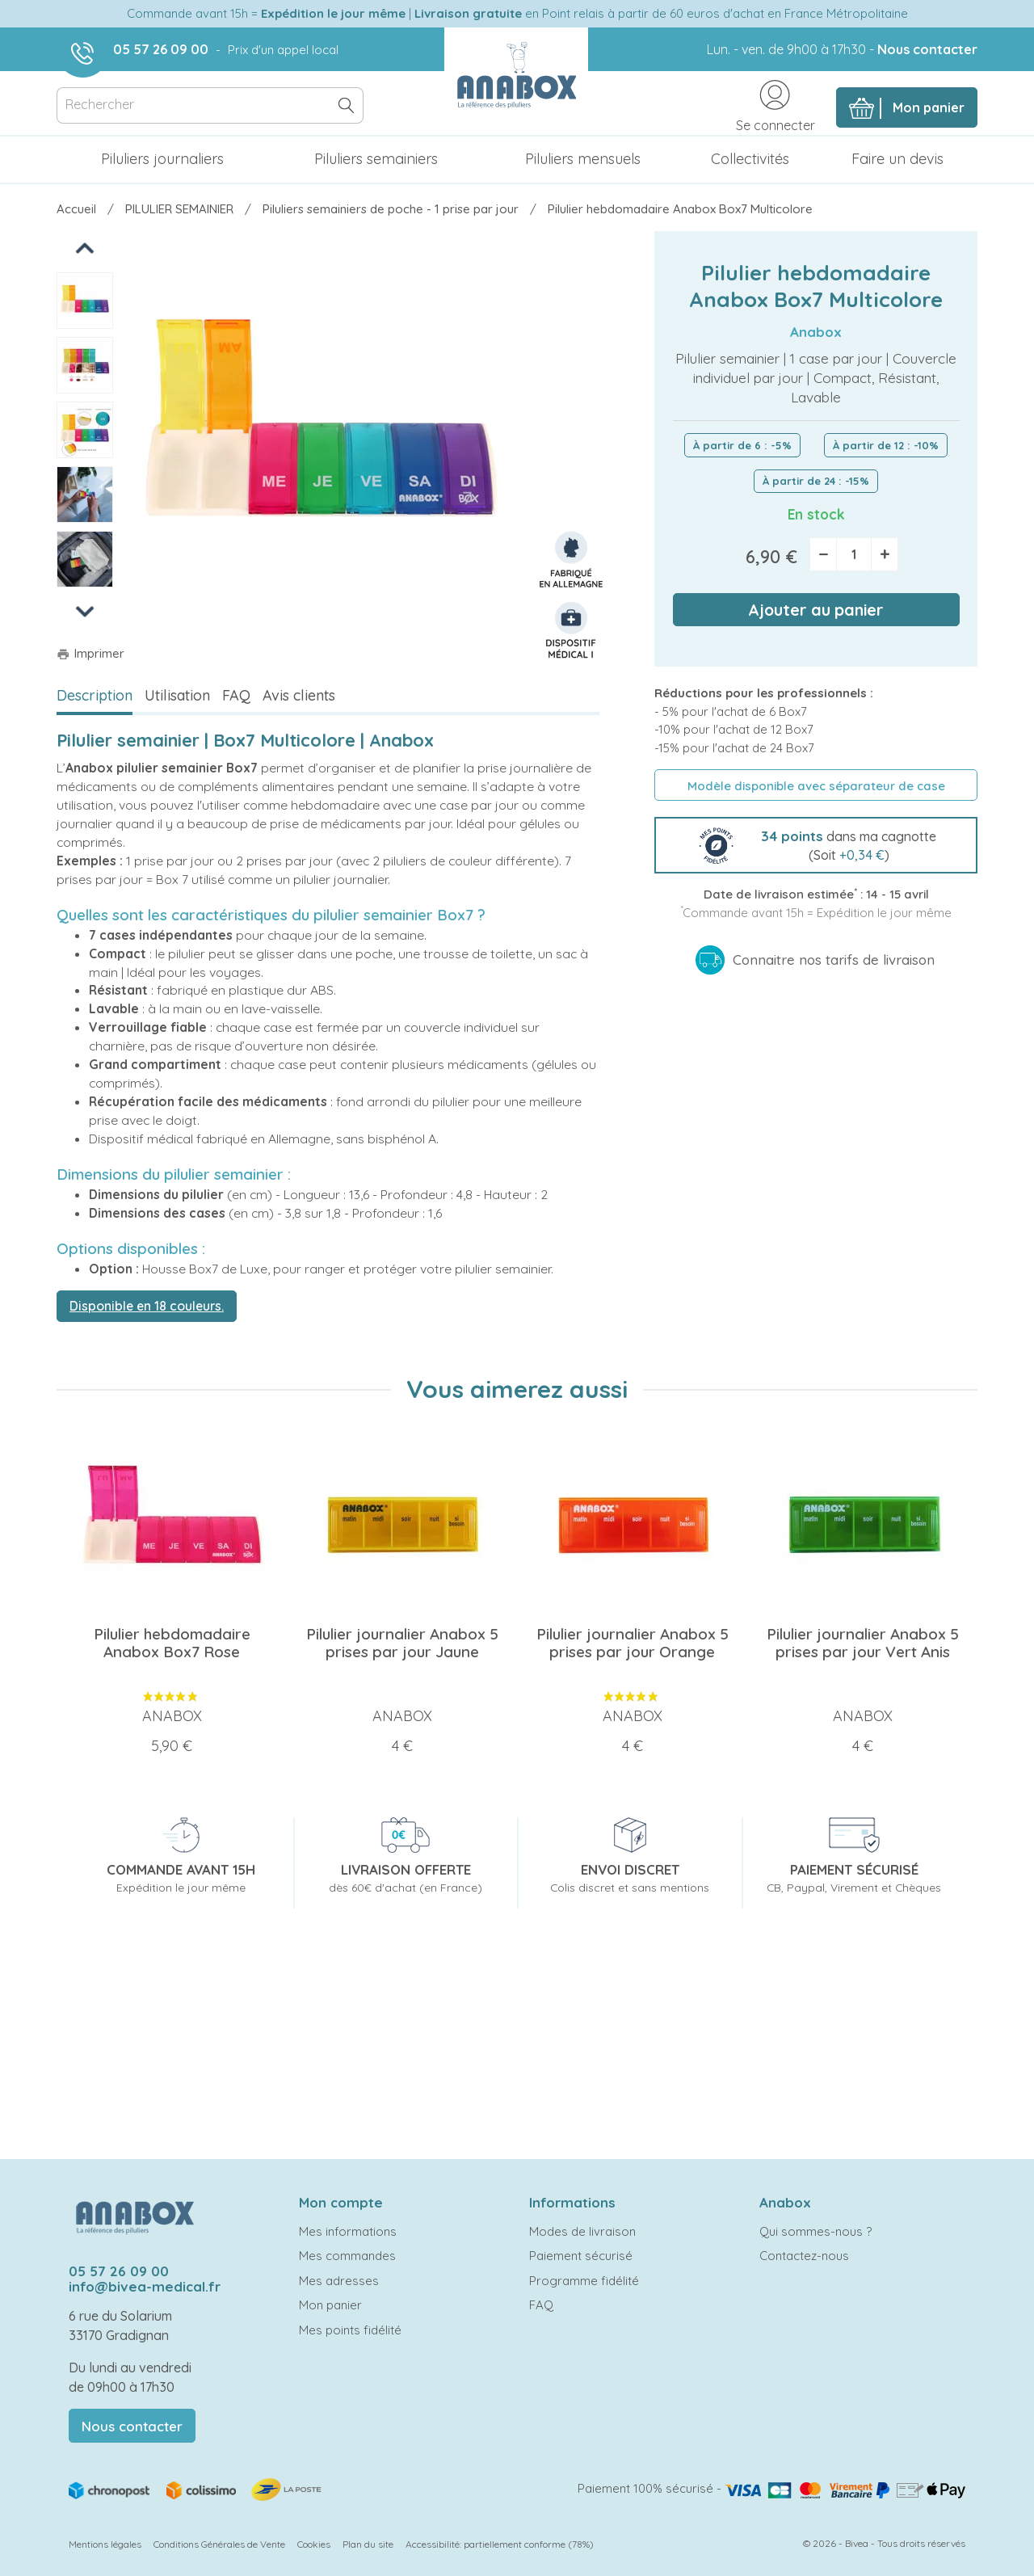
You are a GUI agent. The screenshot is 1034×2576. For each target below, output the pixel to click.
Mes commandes (347, 2255)
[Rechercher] (210, 105)
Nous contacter (927, 49)
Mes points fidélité (350, 2330)
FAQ (236, 695)
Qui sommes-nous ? (815, 2231)
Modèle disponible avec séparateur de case (816, 785)
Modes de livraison (582, 2231)
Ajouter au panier (816, 610)
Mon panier (330, 2305)
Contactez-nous (804, 2255)
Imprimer (90, 653)
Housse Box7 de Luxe (204, 1269)
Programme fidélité (584, 2280)
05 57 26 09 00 (160, 49)
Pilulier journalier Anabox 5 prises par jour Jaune (402, 1642)
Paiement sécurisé (581, 2255)
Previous (86, 247)
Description (94, 695)
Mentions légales (105, 2544)
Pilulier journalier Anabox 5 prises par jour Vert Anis (863, 1642)
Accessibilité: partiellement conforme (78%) (500, 2544)
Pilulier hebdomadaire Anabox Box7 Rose (172, 1642)
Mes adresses (339, 2280)
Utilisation (177, 695)
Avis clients (299, 695)
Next (85, 610)
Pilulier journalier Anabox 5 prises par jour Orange (632, 1642)
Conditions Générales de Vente (219, 2544)
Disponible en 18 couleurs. (146, 1306)
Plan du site (368, 2544)
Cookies (313, 2544)
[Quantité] (854, 554)
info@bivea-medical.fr (145, 2286)
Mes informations (348, 2231)
